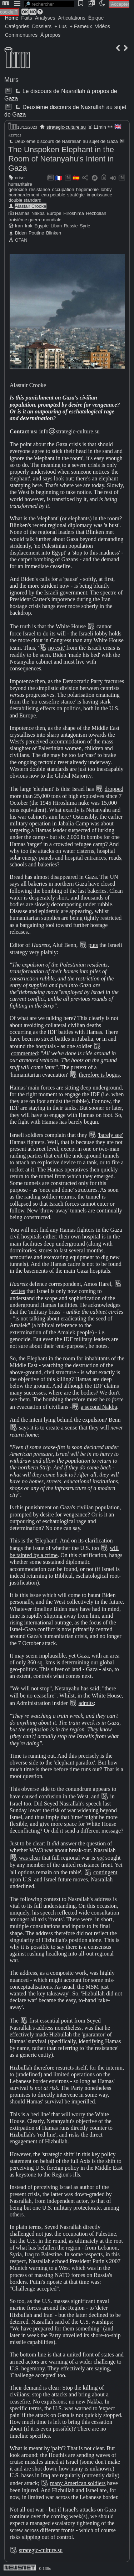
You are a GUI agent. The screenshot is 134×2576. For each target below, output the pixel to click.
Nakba (38, 213)
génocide (18, 189)
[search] (49, 4)
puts (93, 945)
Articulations (71, 18)
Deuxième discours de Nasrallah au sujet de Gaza (63, 141)
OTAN (21, 240)
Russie (71, 225)
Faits (26, 18)
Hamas (22, 213)
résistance (39, 189)
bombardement (24, 194)
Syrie (85, 225)
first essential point (51, 2021)
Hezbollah (96, 213)
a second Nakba (99, 1407)
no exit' (56, 648)
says (24, 1427)
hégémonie (87, 189)
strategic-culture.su (66, 127)
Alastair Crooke (30, 206)
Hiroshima (73, 213)
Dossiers (41, 26)
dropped (114, 789)
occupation (63, 189)
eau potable (53, 194)
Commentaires (21, 35)
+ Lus (60, 26)
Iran (19, 225)
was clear (29, 1858)
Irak (28, 225)
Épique (96, 18)
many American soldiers (78, 2483)
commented (24, 1053)
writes (18, 1291)
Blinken (53, 233)
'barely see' (110, 1135)
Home (11, 18)
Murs (11, 79)
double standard (25, 200)
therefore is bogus (99, 1075)
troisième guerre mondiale (35, 219)
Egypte (41, 225)
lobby (106, 189)
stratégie (76, 194)
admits (86, 1703)
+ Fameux (81, 26)
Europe (53, 213)
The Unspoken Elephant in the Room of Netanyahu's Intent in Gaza (61, 158)
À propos (50, 35)
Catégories (17, 26)
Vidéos (102, 26)
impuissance (99, 194)
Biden (21, 233)
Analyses (45, 18)
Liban (56, 225)
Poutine (36, 233)
